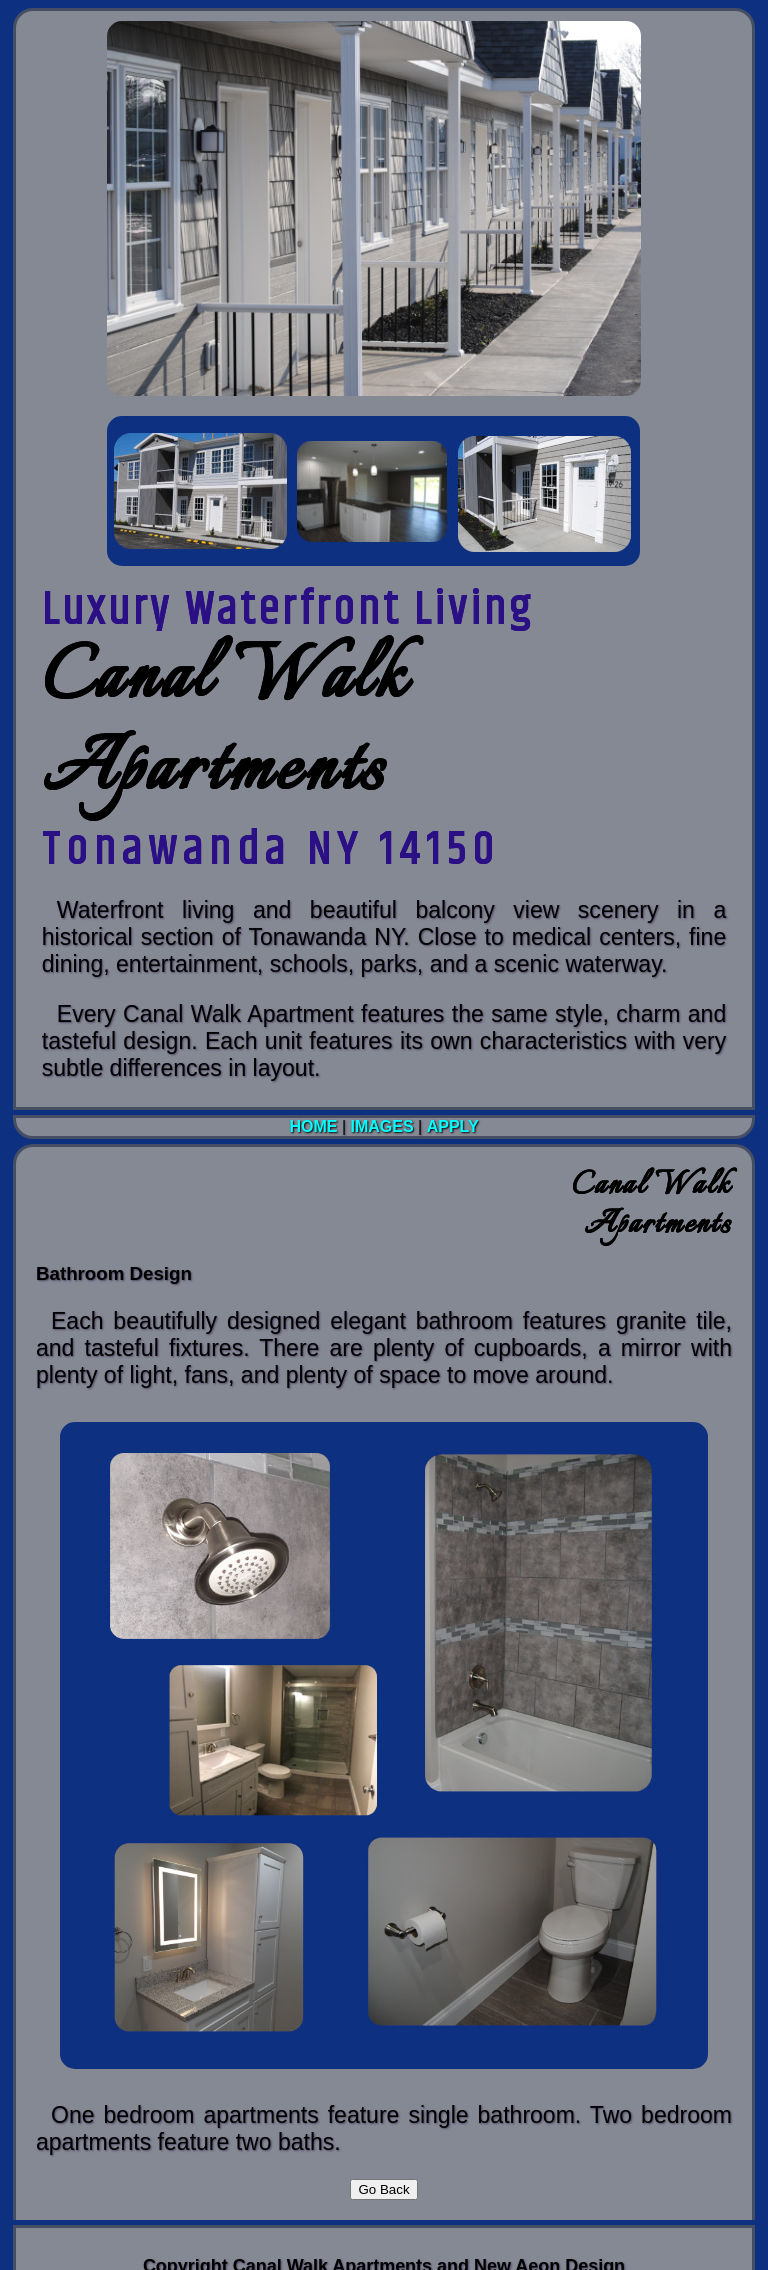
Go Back (383, 2189)
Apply (453, 1126)
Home (315, 1126)
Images (382, 1126)
